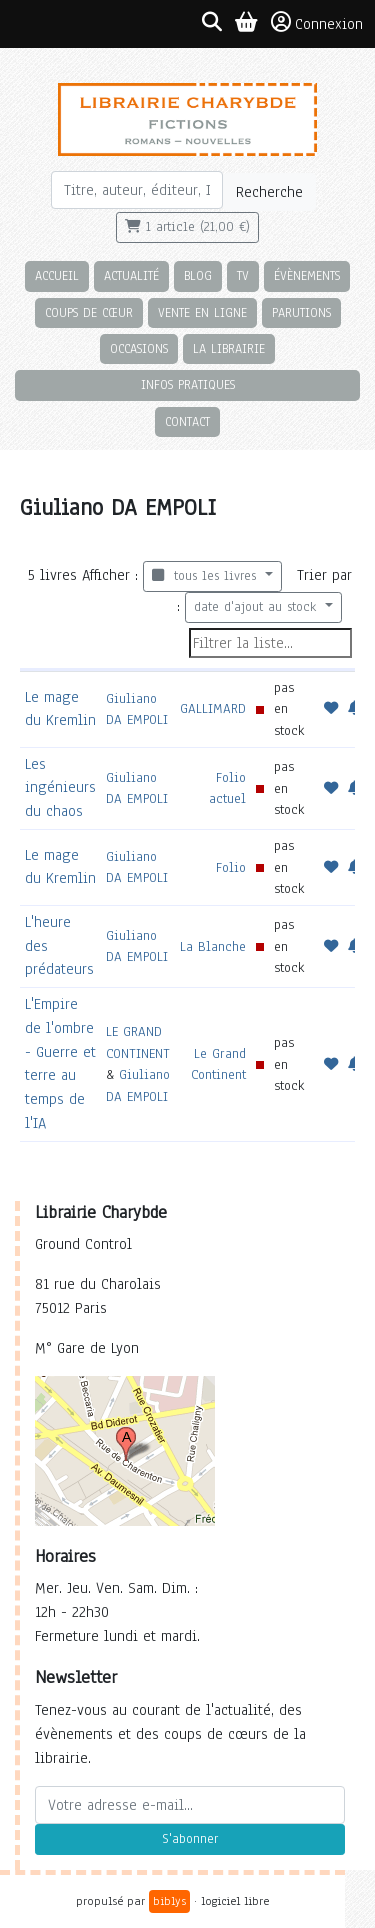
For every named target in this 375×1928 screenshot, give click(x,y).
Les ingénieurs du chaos (60, 788)
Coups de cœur (89, 312)
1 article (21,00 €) (187, 227)
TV (243, 275)
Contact (187, 421)
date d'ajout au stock (257, 607)
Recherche (269, 192)
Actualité (131, 275)
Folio (231, 867)
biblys (169, 1901)
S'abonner (190, 1839)
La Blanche (213, 946)
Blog (198, 275)
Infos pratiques (188, 384)
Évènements (307, 275)
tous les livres (206, 576)
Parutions (301, 312)
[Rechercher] (137, 190)
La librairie (229, 348)
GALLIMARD (213, 708)
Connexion (317, 23)
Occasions (139, 348)
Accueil (57, 275)
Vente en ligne (202, 312)
